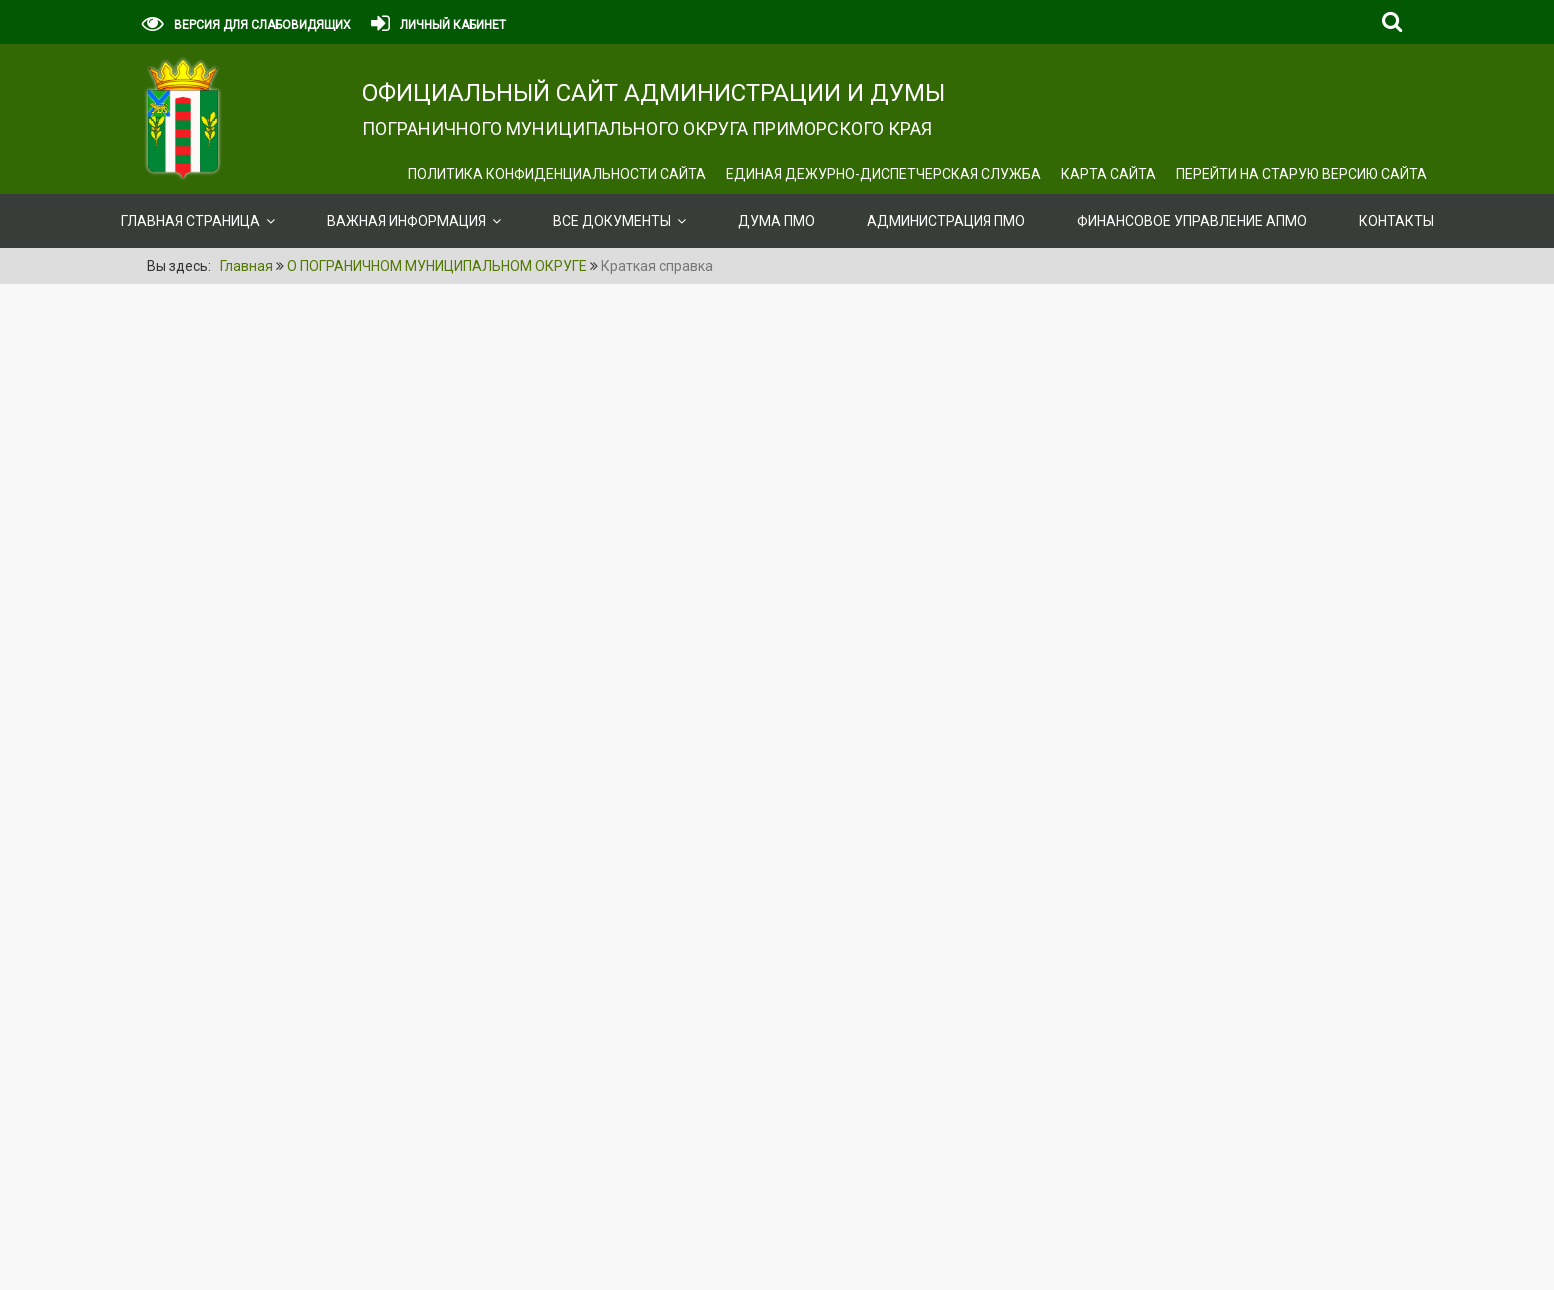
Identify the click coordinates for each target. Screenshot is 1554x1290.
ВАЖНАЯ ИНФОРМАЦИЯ (406, 221)
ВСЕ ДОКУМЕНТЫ (612, 221)
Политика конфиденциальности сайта (557, 174)
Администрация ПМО (946, 221)
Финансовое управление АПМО (1192, 221)
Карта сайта (1108, 174)
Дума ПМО (776, 221)
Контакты (1396, 221)
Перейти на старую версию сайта (1301, 174)
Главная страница (190, 221)
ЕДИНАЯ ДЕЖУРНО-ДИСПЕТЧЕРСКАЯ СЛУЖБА (883, 174)
